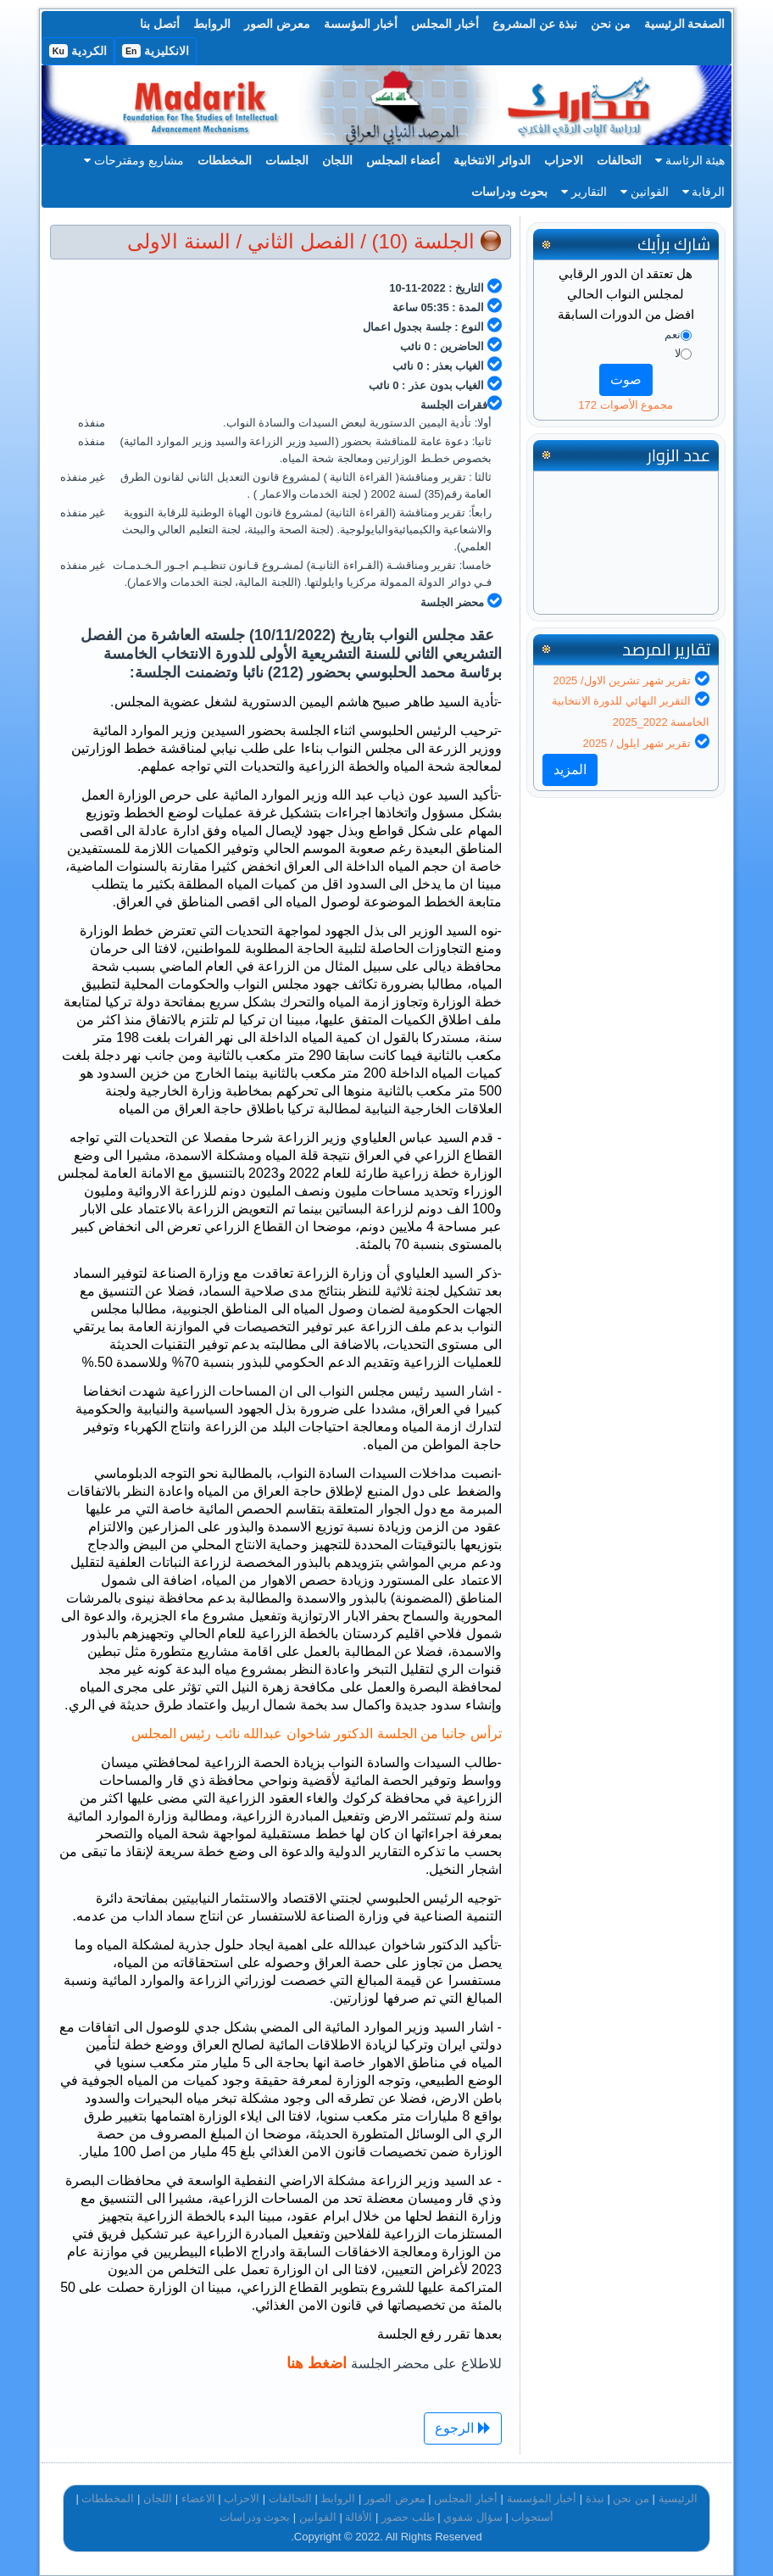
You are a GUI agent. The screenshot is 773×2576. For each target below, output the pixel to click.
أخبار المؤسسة (361, 24)
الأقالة (358, 2517)
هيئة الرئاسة (690, 160)
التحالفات (619, 160)
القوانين (644, 191)
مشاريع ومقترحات (134, 160)
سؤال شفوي (473, 2517)
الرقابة (704, 191)
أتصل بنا (160, 24)
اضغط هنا (316, 2363)
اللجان (337, 160)
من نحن (611, 24)
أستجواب (532, 2517)
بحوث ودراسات (509, 191)
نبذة (595, 2498)
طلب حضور (408, 2517)
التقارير (584, 191)
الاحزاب (563, 160)
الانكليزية (155, 51)
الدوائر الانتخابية (492, 160)
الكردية (78, 51)
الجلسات (287, 160)
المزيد (570, 769)
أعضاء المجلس (403, 160)
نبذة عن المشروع (534, 24)
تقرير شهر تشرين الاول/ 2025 (622, 680)
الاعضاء (198, 2498)
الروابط (212, 24)
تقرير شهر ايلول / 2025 (636, 743)
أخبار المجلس (445, 24)
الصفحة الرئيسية (685, 24)
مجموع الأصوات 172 (625, 405)
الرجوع (462, 2428)
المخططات (224, 160)
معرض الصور (277, 24)
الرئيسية (678, 2498)
